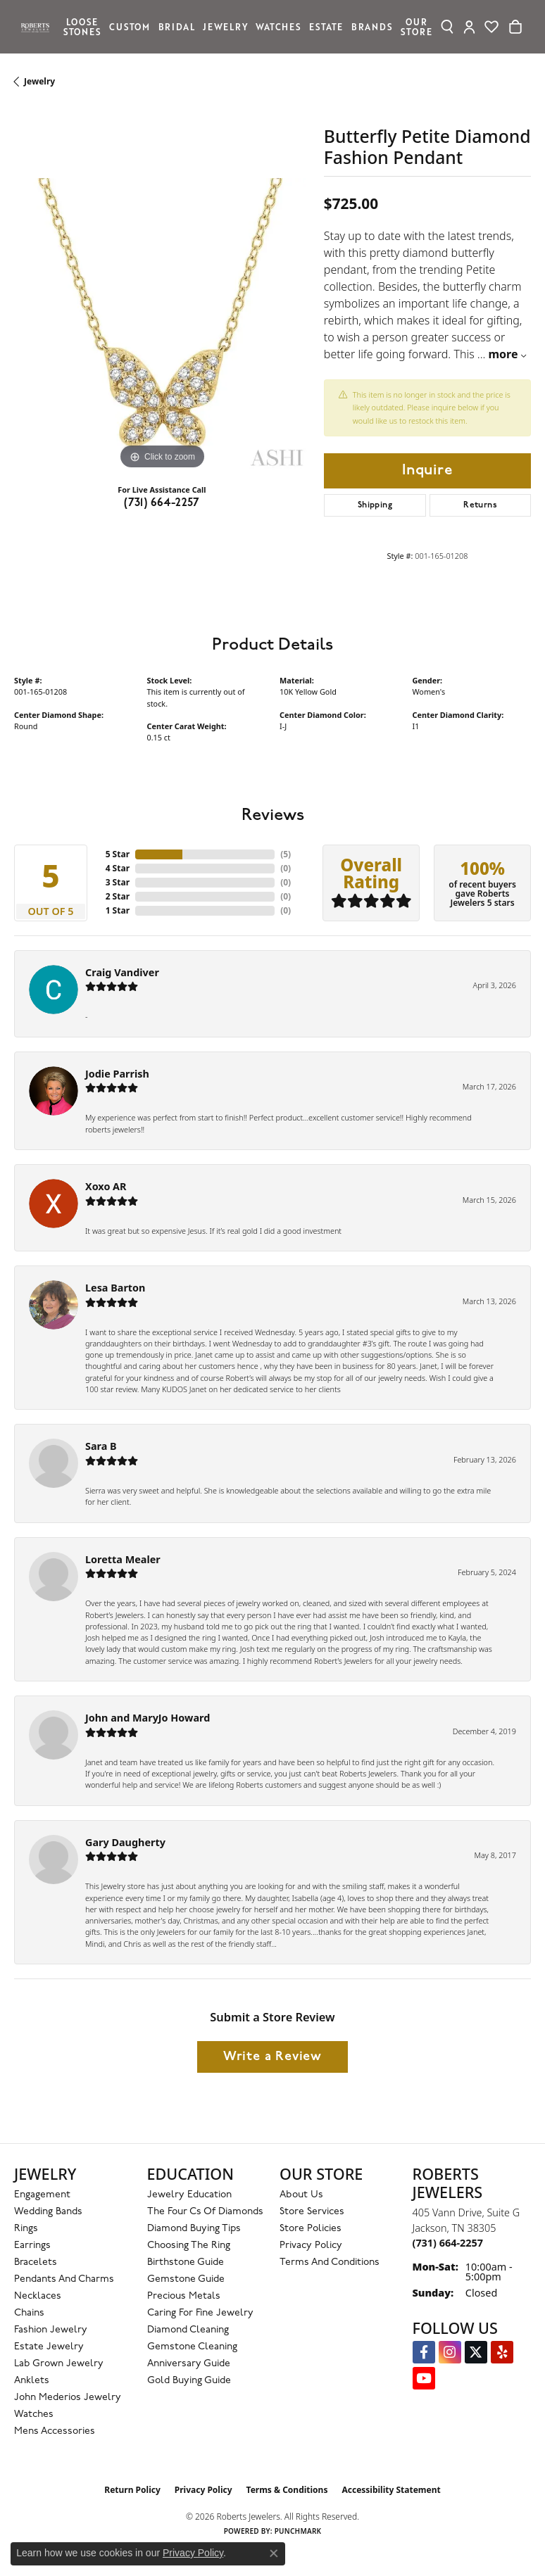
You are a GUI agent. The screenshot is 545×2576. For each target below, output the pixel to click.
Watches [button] (278, 26)
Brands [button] (372, 26)
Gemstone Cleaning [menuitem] (192, 2347)
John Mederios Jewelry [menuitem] (67, 2397)
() (285, 854)
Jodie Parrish (117, 1073)
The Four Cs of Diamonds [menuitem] (205, 2211)
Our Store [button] (416, 26)
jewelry (39, 81)
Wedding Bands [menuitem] (48, 2211)
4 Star (118, 868)
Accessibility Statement (391, 2490)
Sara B (101, 1446)
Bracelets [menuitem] (35, 2262)
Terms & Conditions (287, 2490)
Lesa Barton (115, 1287)
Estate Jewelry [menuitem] (49, 2347)
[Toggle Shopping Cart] (515, 27)
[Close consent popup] (274, 2553)
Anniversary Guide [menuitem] (188, 2364)
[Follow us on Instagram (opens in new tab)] (450, 2352)
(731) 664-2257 (162, 503)
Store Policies (311, 2228)
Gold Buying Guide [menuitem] (189, 2380)
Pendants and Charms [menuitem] (64, 2279)
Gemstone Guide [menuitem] (186, 2279)
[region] (162, 326)
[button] (447, 27)
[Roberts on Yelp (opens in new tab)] (502, 2352)
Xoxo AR (106, 1186)
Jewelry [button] (225, 26)
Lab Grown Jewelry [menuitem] (59, 2364)
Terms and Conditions (330, 2262)
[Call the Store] (448, 2242)
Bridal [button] (176, 26)
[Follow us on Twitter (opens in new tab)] (476, 2352)
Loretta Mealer (123, 1559)
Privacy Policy (311, 2245)
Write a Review (272, 2057)
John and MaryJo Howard (147, 1717)
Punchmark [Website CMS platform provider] (298, 2531)
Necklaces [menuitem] (37, 2296)
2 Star (118, 896)
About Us (301, 2195)
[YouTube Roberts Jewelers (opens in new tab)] (424, 2378)
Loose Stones (82, 26)
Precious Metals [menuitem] (183, 2296)
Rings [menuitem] (26, 2228)
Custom (129, 26)
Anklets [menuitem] (31, 2380)
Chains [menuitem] (29, 2313)
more (507, 354)
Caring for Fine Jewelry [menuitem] (200, 2313)
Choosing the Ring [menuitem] (188, 2245)
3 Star (118, 882)
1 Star (118, 910)
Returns (480, 505)
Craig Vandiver (122, 972)
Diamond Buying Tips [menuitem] (194, 2228)
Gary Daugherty (125, 1842)
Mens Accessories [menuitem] (54, 2431)
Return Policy (132, 2490)
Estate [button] (326, 26)
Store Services (312, 2211)
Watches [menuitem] (34, 2414)
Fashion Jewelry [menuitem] (50, 2330)
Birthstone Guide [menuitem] (185, 2262)
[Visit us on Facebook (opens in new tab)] (424, 2352)
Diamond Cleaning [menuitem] (188, 2330)
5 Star (118, 854)
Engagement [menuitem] (42, 2195)
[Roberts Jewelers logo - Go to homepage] (38, 26)
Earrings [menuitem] (32, 2245)
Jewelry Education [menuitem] (189, 2195)
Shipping (375, 505)
